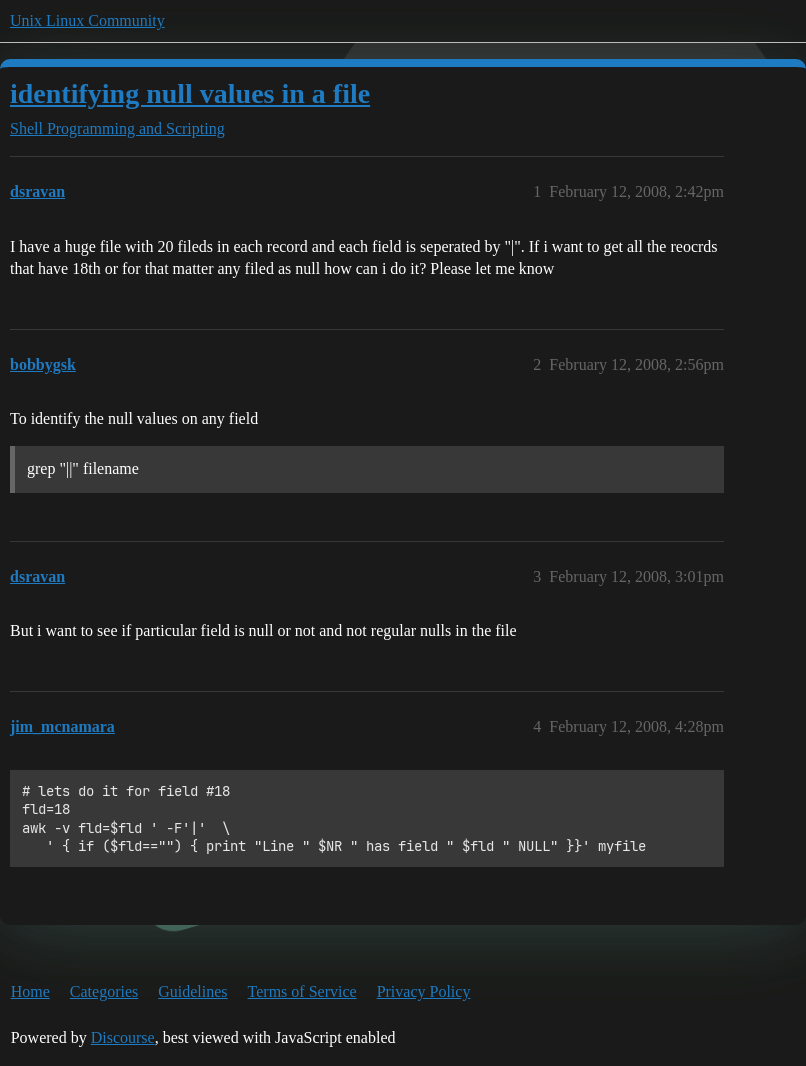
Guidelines (192, 991)
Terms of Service (302, 991)
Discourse (123, 1037)
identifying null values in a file (190, 93)
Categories (104, 991)
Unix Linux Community (87, 20)
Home (30, 991)
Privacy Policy (424, 991)
